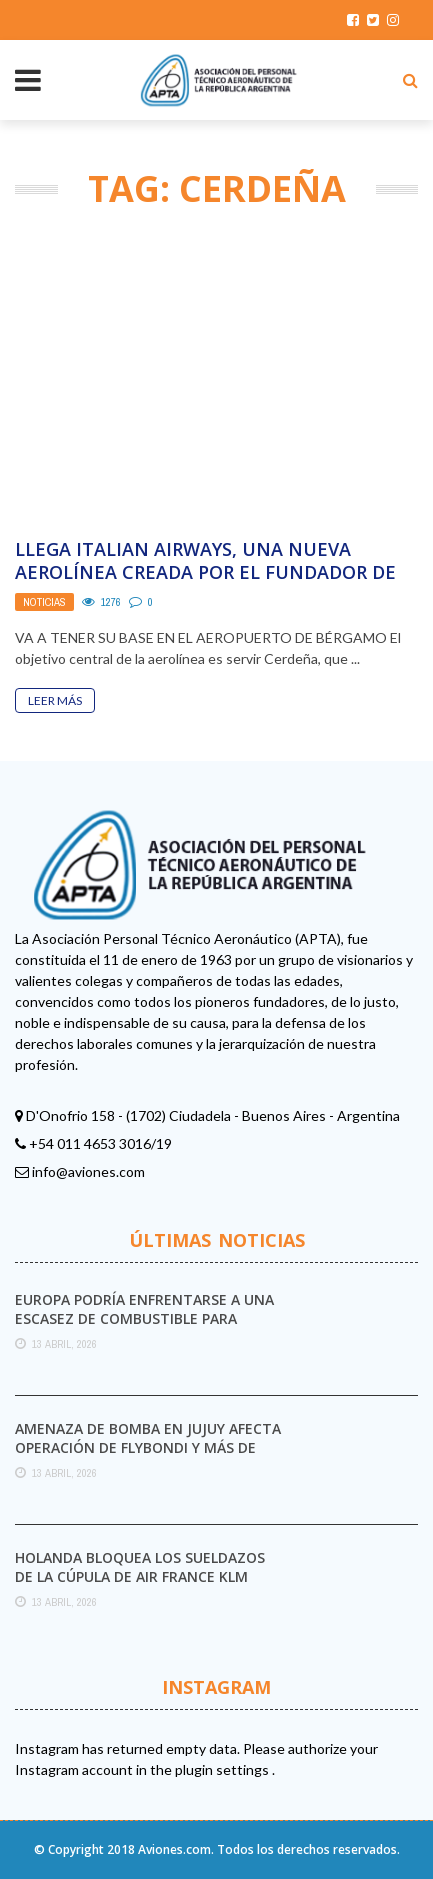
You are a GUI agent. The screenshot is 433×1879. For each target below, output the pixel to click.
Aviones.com (174, 1849)
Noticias (44, 602)
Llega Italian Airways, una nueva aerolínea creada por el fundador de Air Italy (205, 572)
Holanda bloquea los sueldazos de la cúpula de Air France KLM (140, 1566)
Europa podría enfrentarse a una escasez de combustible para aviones (144, 1317)
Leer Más (55, 700)
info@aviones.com (88, 1171)
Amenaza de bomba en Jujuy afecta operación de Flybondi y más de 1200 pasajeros (148, 1446)
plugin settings (223, 1769)
